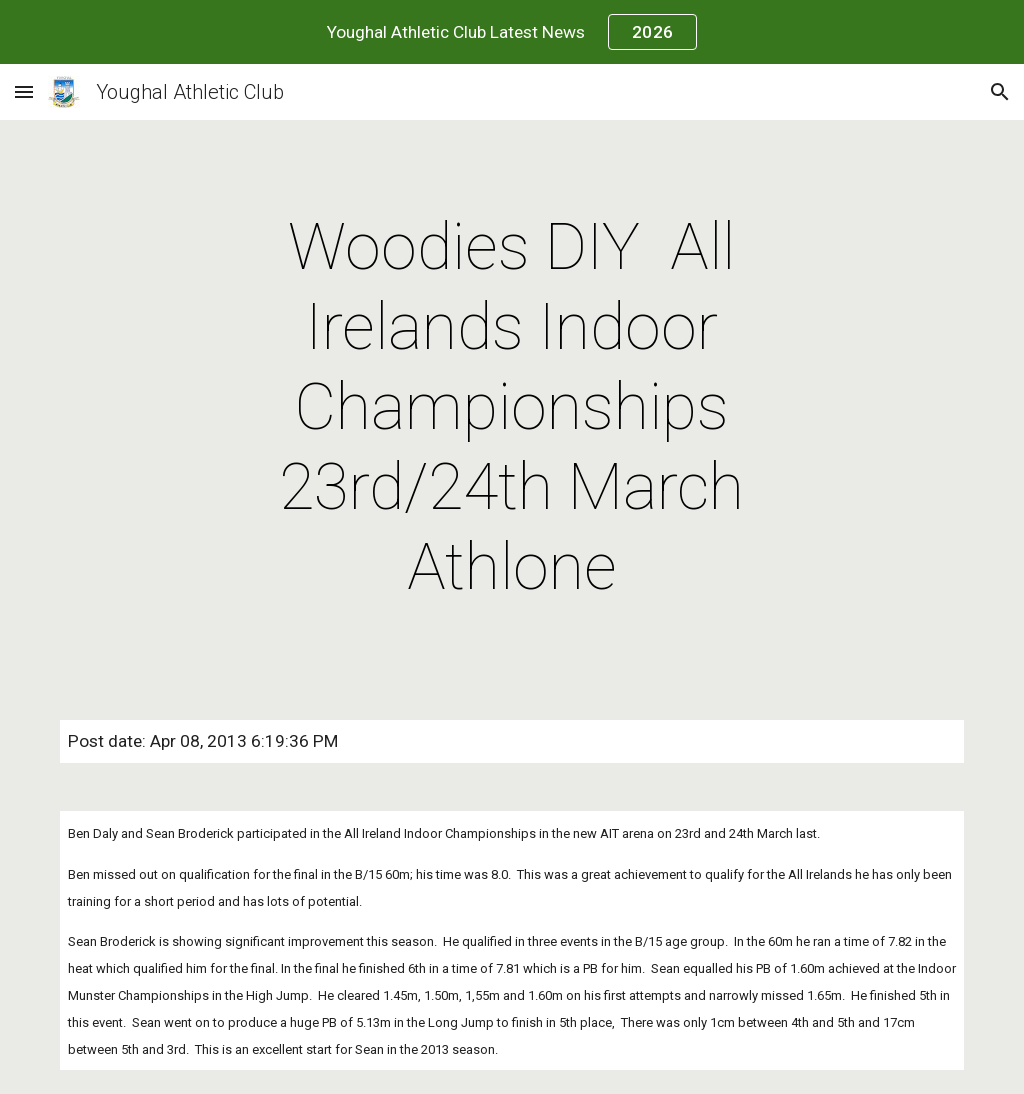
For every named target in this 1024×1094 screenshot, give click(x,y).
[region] (512, 32)
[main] (511, 408)
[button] (24, 91)
